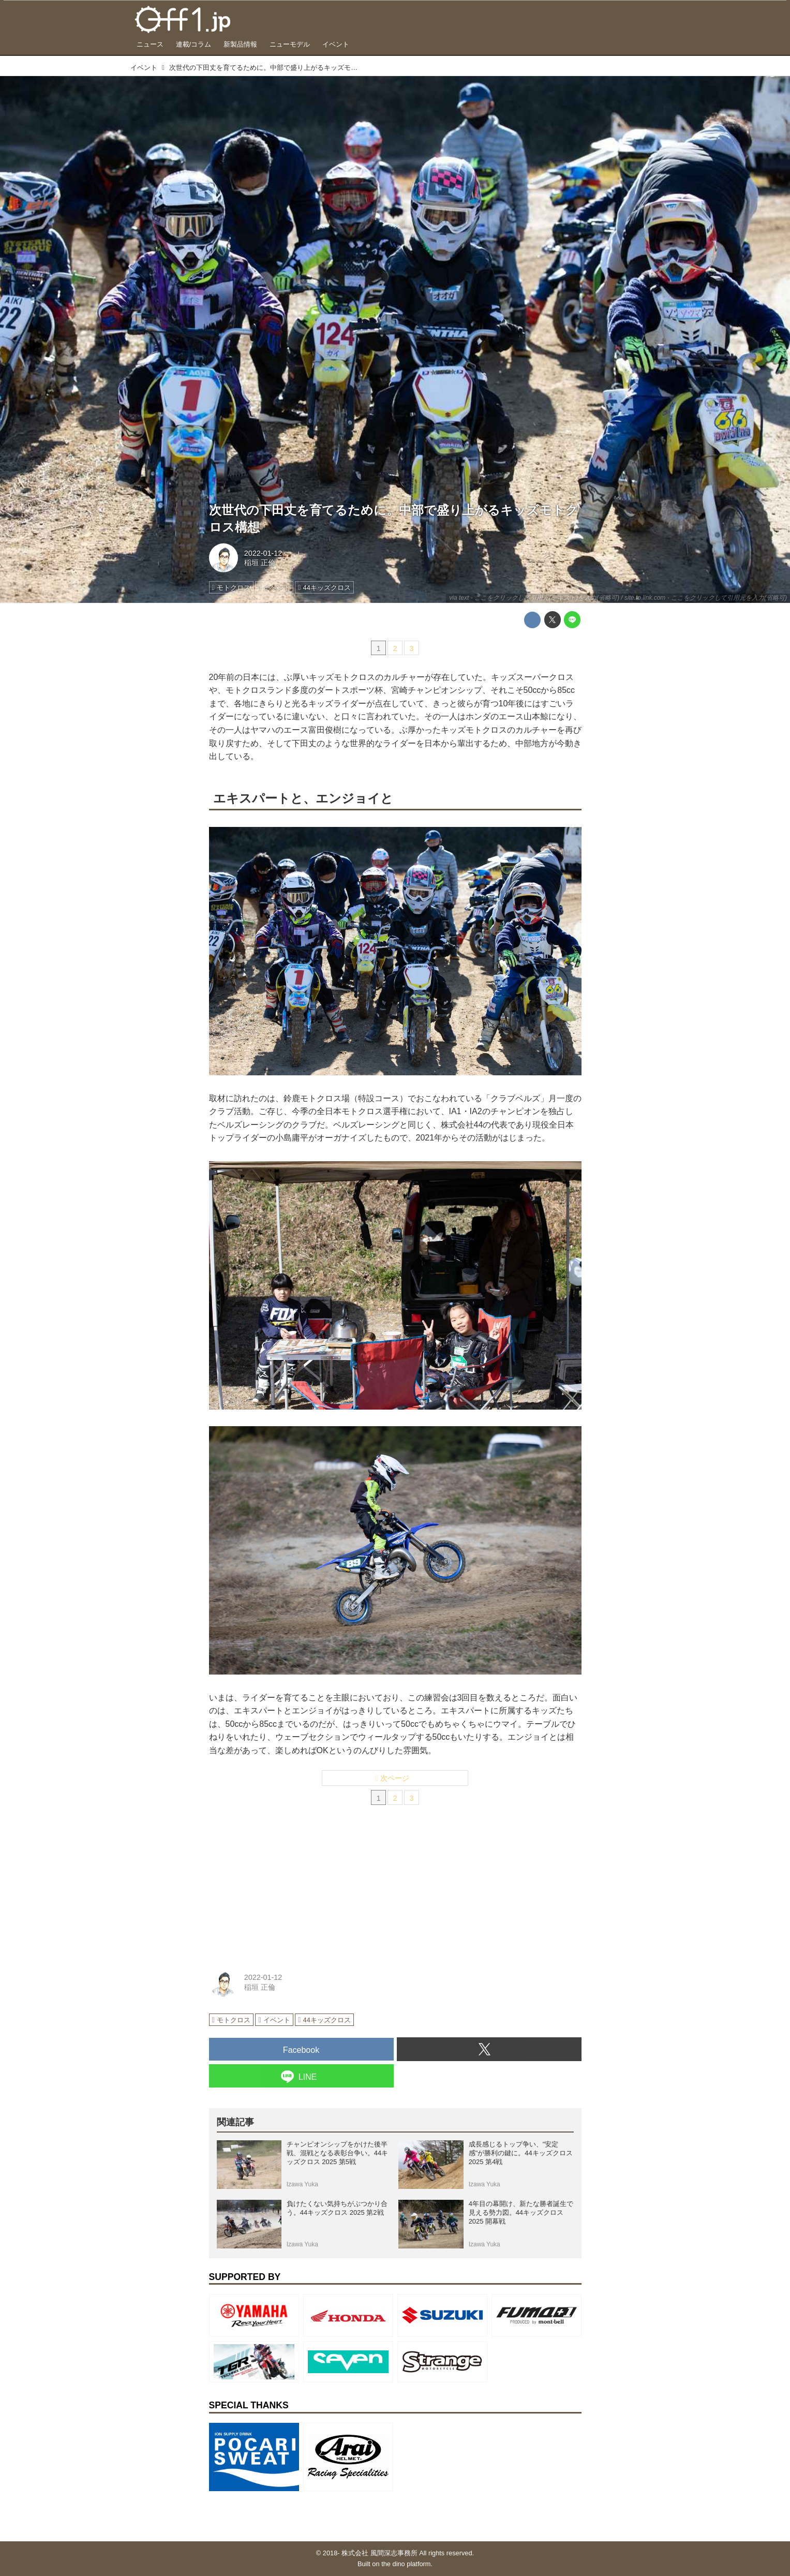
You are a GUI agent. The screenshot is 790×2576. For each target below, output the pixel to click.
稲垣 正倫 (259, 562)
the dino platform (405, 2564)
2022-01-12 (263, 553)
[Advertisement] (286, 1890)
